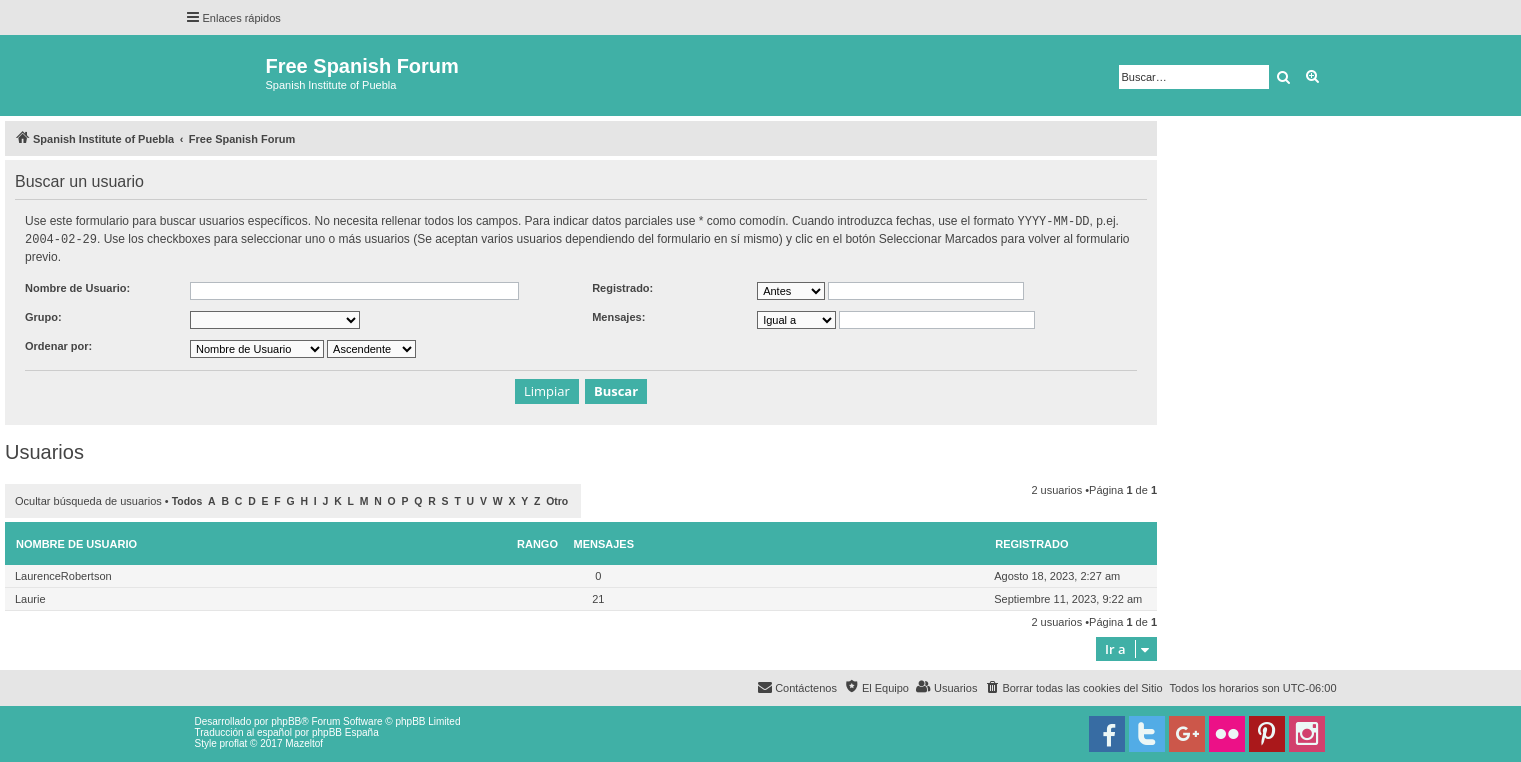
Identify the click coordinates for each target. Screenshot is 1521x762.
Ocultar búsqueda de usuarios (88, 499)
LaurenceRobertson (63, 574)
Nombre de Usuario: (77, 286)
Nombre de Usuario (76, 542)
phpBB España (345, 730)
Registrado (1031, 542)
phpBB (286, 719)
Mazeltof (304, 741)
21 (598, 597)
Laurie (30, 597)
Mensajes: (618, 315)
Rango (537, 542)
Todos (187, 499)
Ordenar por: (58, 344)
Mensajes (604, 542)
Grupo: (43, 315)
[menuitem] (1073, 686)
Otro (557, 499)
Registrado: (622, 286)
